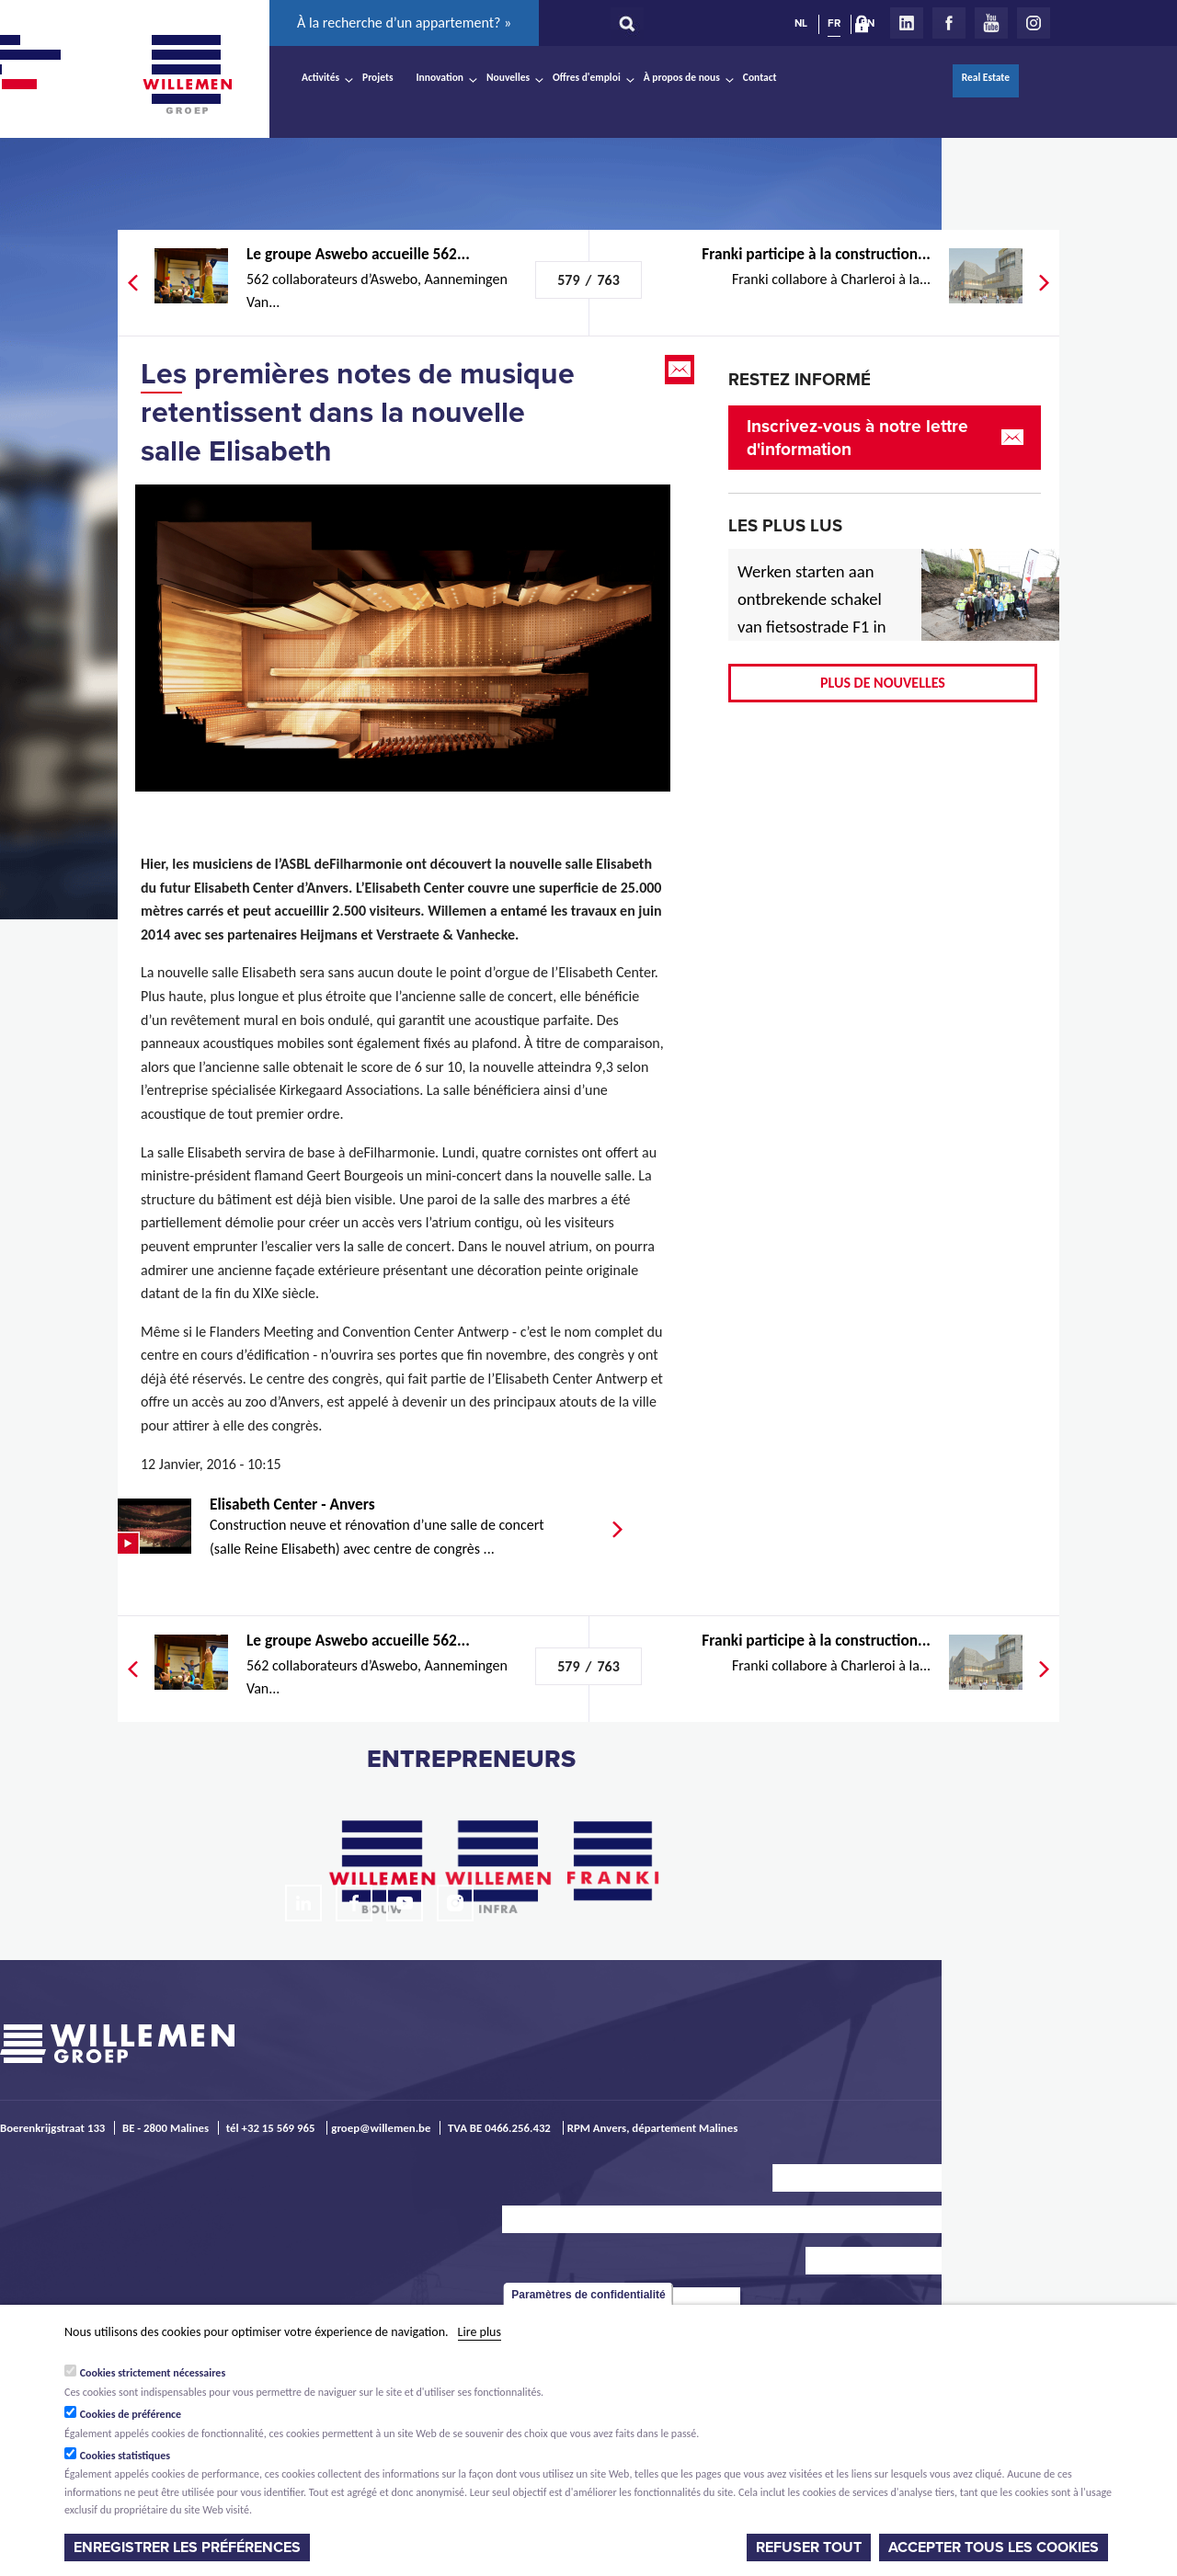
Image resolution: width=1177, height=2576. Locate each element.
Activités (320, 77)
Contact (760, 77)
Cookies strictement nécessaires (153, 2372)
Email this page (681, 369)
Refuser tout (809, 2547)
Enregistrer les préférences (187, 2547)
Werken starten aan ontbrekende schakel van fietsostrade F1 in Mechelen (811, 613)
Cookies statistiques (125, 2455)
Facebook (949, 23)
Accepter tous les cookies (993, 2547)
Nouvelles (508, 77)
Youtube (991, 23)
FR (834, 23)
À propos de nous (682, 77)
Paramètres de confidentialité (588, 2294)
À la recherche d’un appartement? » (404, 22)
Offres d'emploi (587, 77)
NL (800, 23)
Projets (377, 77)
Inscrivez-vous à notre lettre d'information (857, 438)
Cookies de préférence (131, 2414)
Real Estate (986, 77)
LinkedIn (906, 23)
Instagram (1033, 23)
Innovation (440, 77)
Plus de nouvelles (882, 682)
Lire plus (479, 2332)
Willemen (187, 74)
